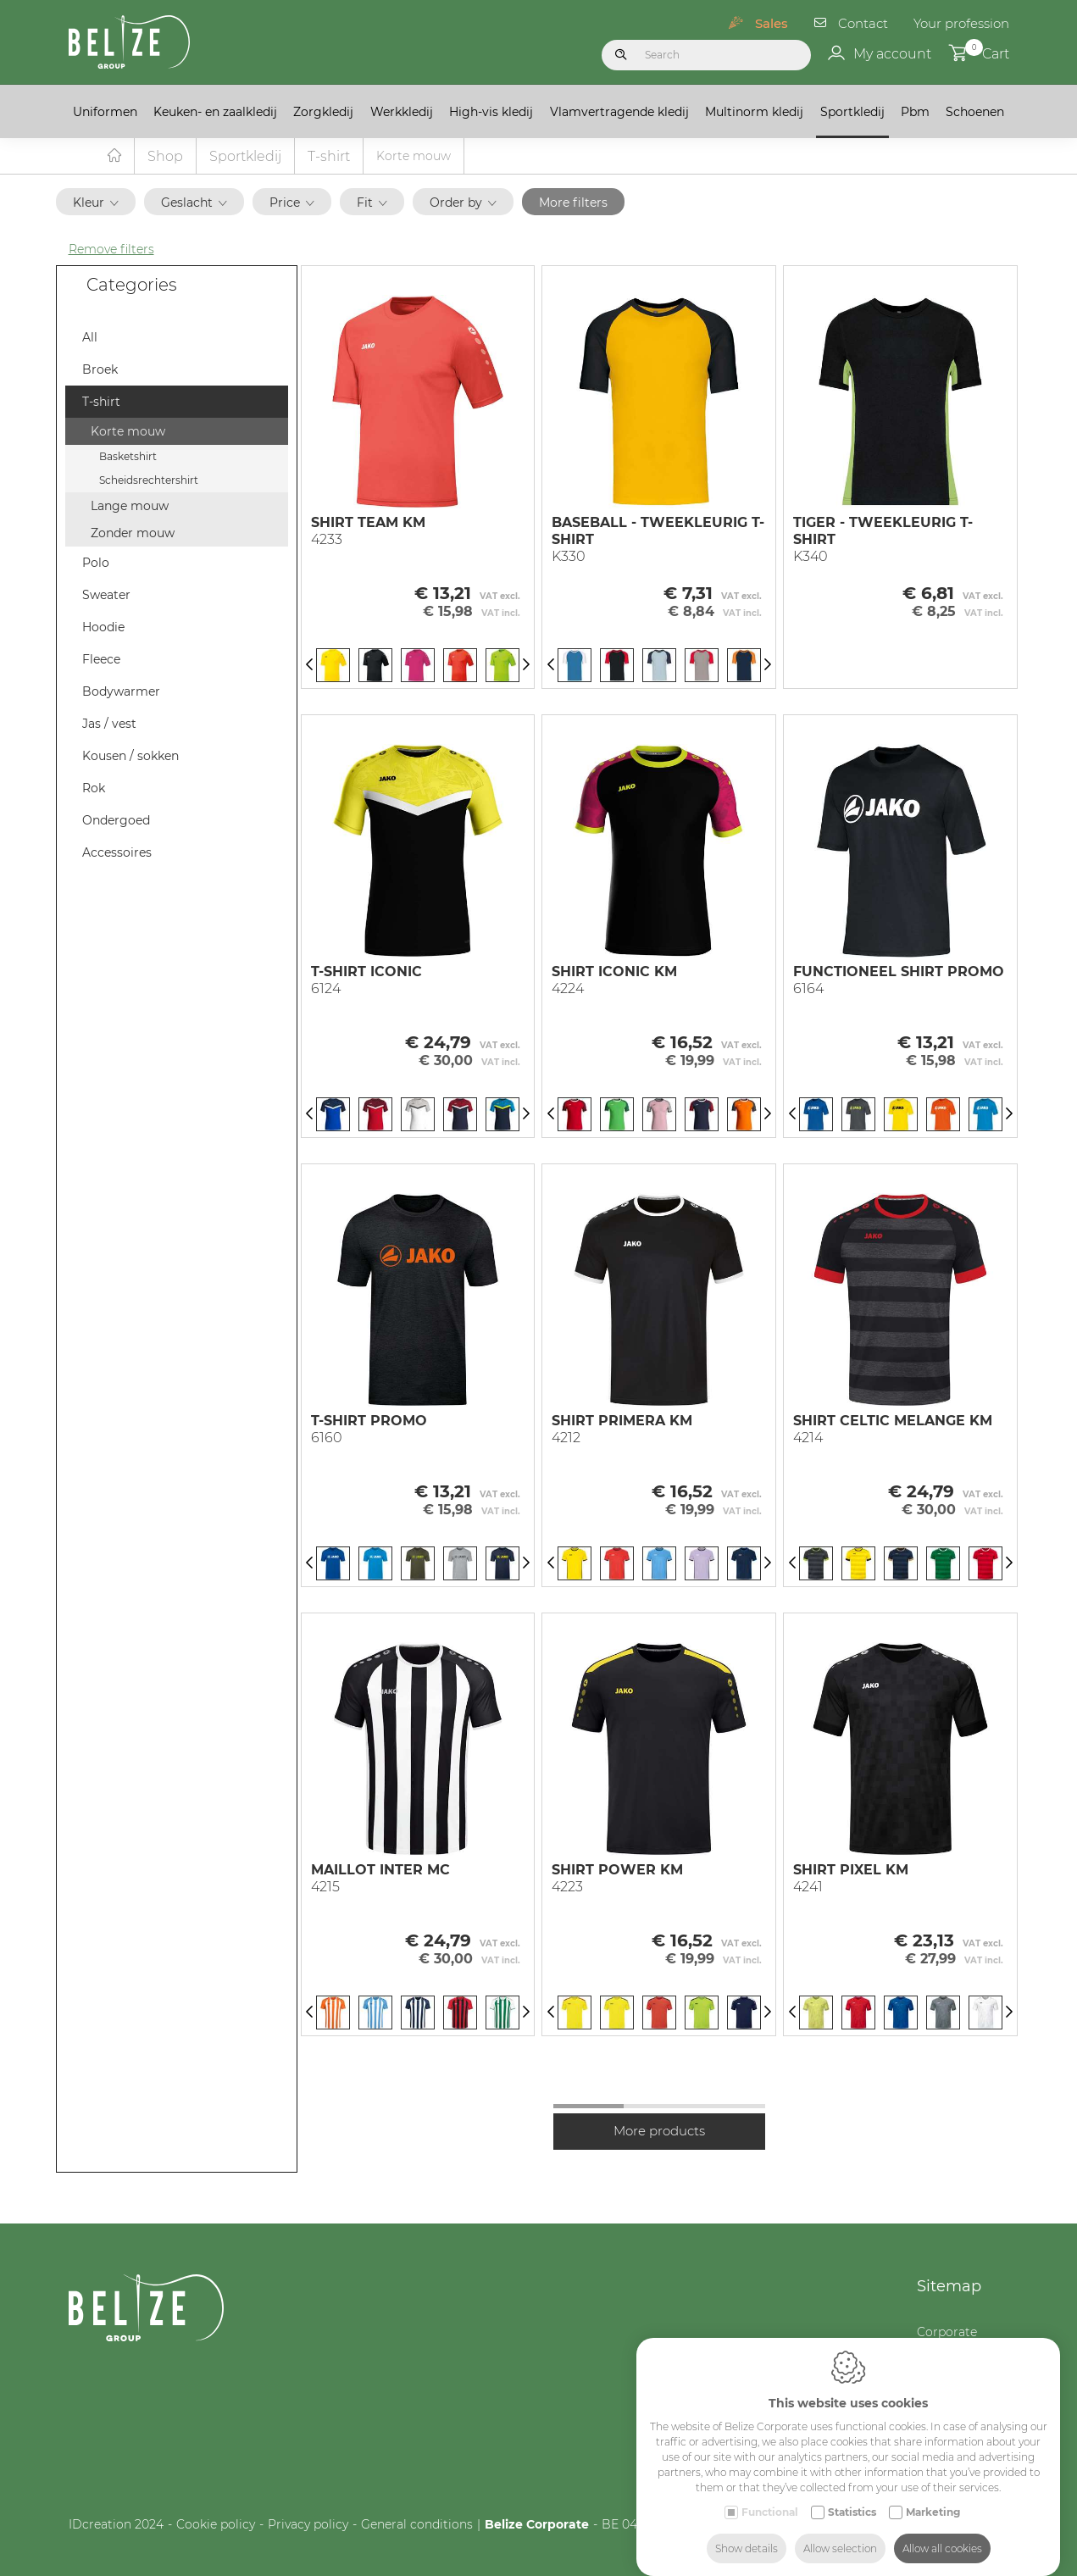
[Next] (526, 666)
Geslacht (194, 203)
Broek (100, 370)
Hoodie (103, 628)
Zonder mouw (133, 533)
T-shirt (329, 157)
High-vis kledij (491, 111)
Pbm (915, 111)
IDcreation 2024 (116, 2525)
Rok (93, 789)
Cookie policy (215, 2525)
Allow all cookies (942, 2531)
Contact (863, 23)
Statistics (852, 2495)
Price (291, 203)
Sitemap (949, 2287)
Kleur (96, 203)
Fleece (101, 660)
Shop (165, 157)
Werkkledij (401, 111)
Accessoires (117, 853)
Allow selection (840, 2531)
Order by (463, 203)
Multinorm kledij (754, 111)
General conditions (417, 2525)
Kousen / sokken (130, 756)
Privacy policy (308, 2525)
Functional (769, 2495)
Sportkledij (852, 111)
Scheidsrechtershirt (148, 481)
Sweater (106, 595)
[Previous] (309, 666)
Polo (95, 563)
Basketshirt (128, 457)
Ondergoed (116, 821)
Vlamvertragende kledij (619, 111)
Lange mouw (130, 506)
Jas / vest (109, 724)
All (89, 338)
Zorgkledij (323, 111)
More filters (573, 203)
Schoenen (975, 111)
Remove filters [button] (111, 250)
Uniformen (105, 111)
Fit (372, 203)
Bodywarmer (121, 692)
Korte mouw (128, 432)
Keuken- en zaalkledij (215, 111)
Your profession (961, 23)
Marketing (933, 2495)
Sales (771, 23)
